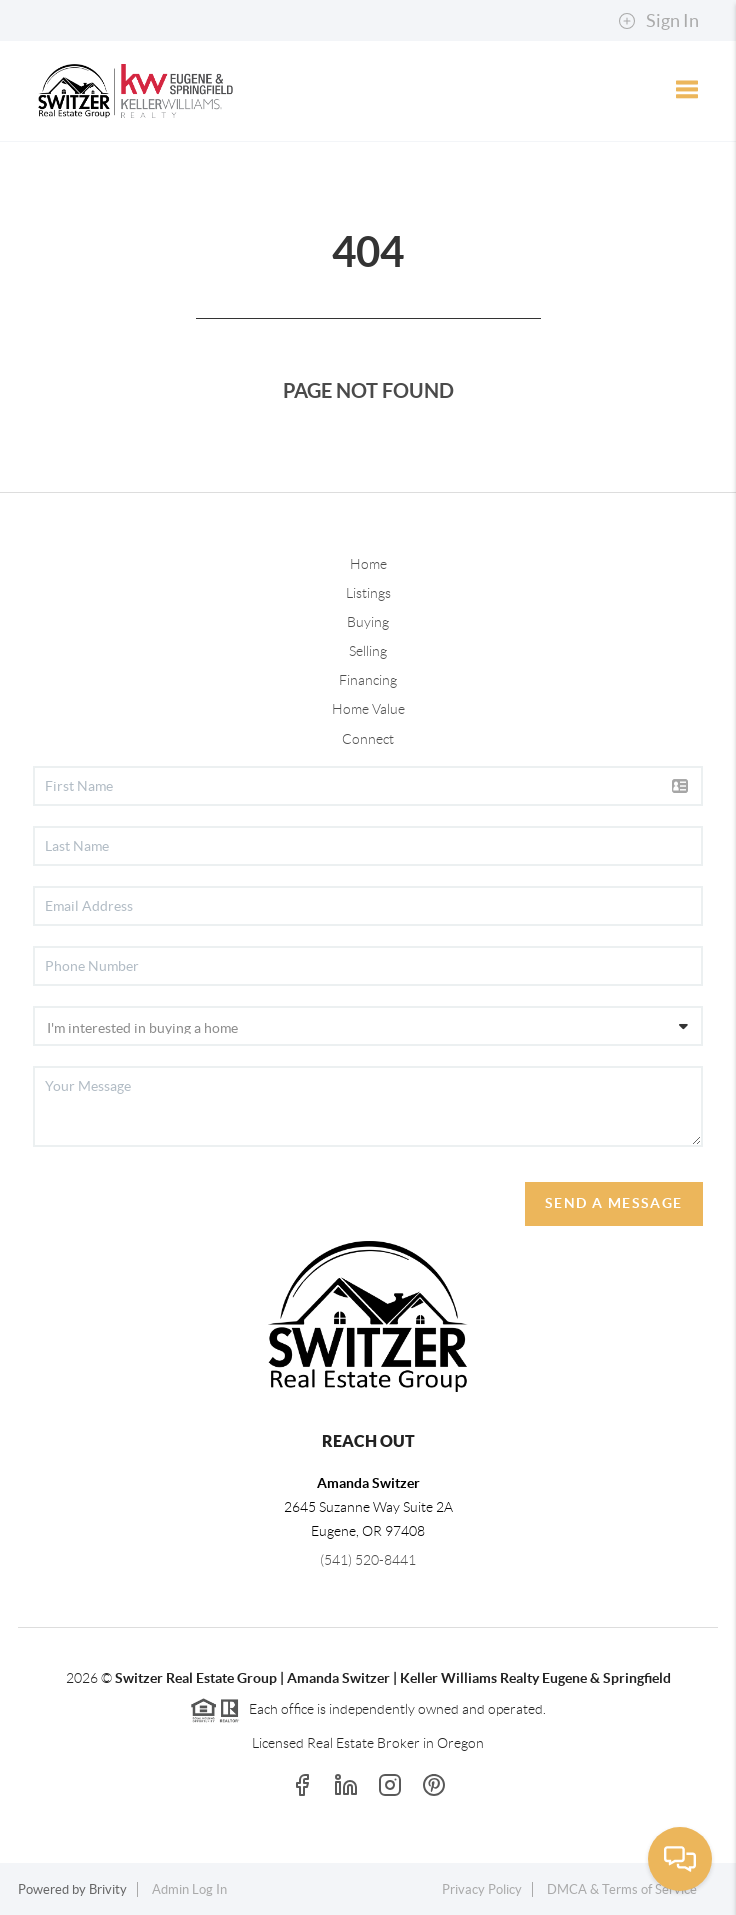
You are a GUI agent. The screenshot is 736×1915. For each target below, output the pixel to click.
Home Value (368, 709)
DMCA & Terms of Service (622, 1889)
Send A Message (614, 1203)
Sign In (658, 21)
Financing (368, 680)
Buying (368, 622)
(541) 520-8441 (368, 1560)
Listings (368, 593)
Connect (368, 739)
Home (368, 564)
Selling (368, 651)
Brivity (108, 1889)
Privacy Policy (482, 1889)
